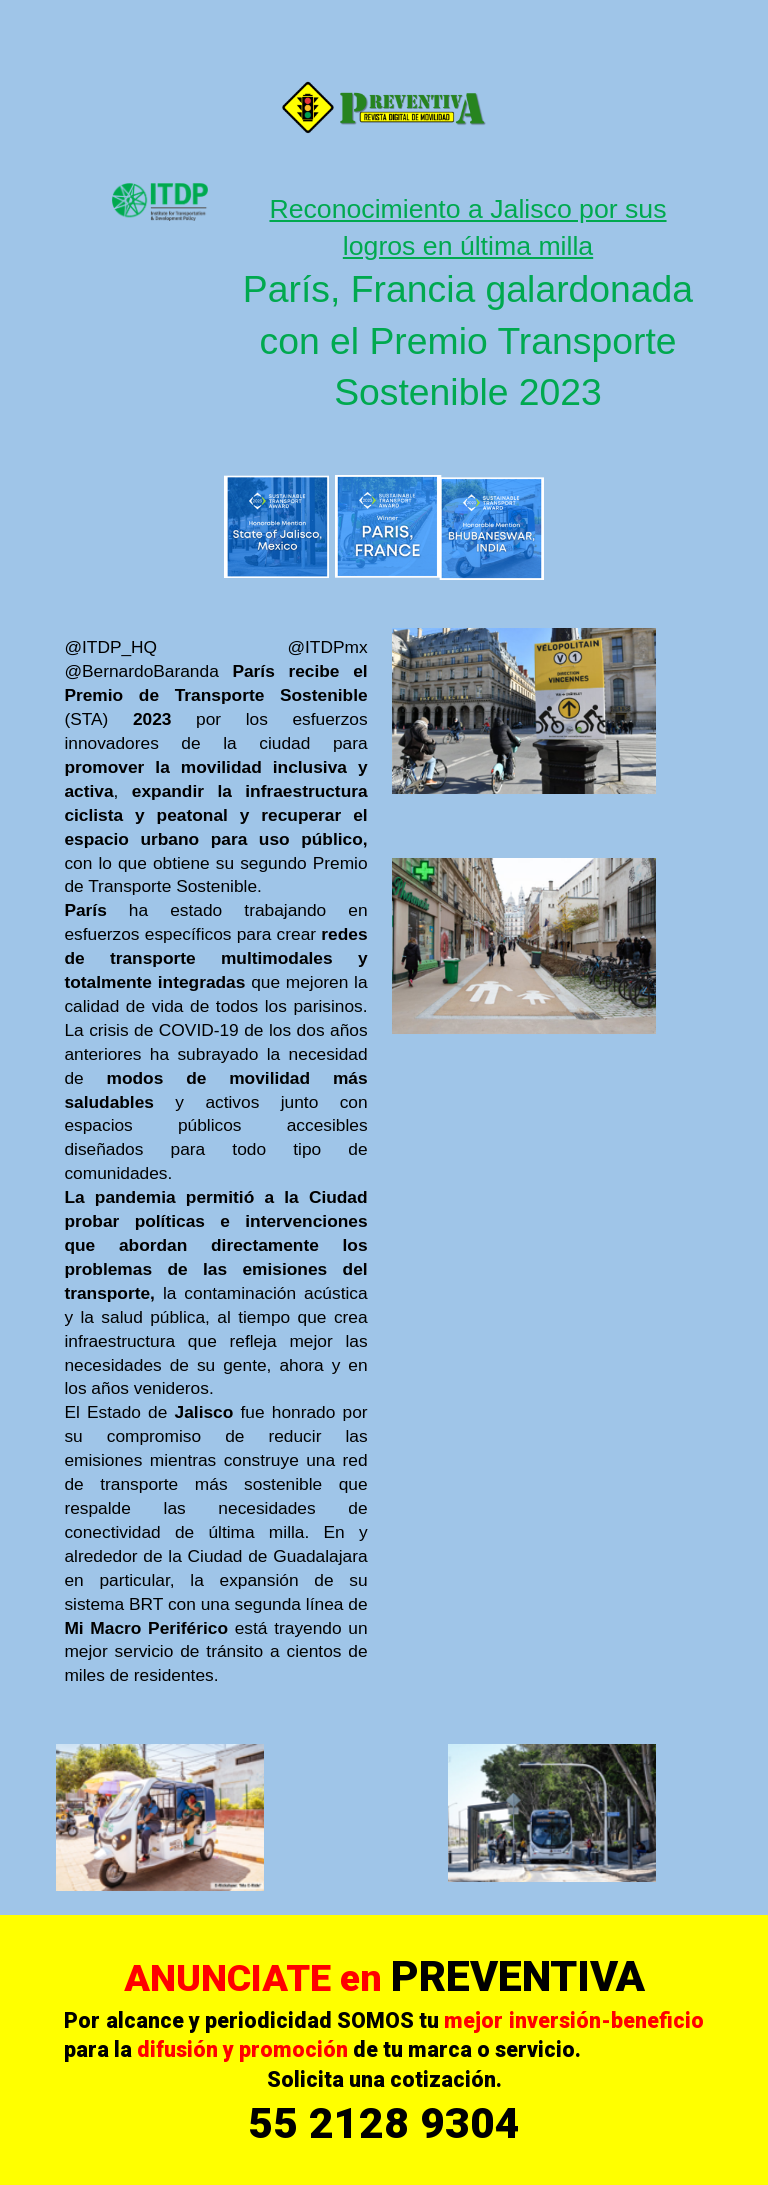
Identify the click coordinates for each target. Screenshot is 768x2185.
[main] (467, 305)
